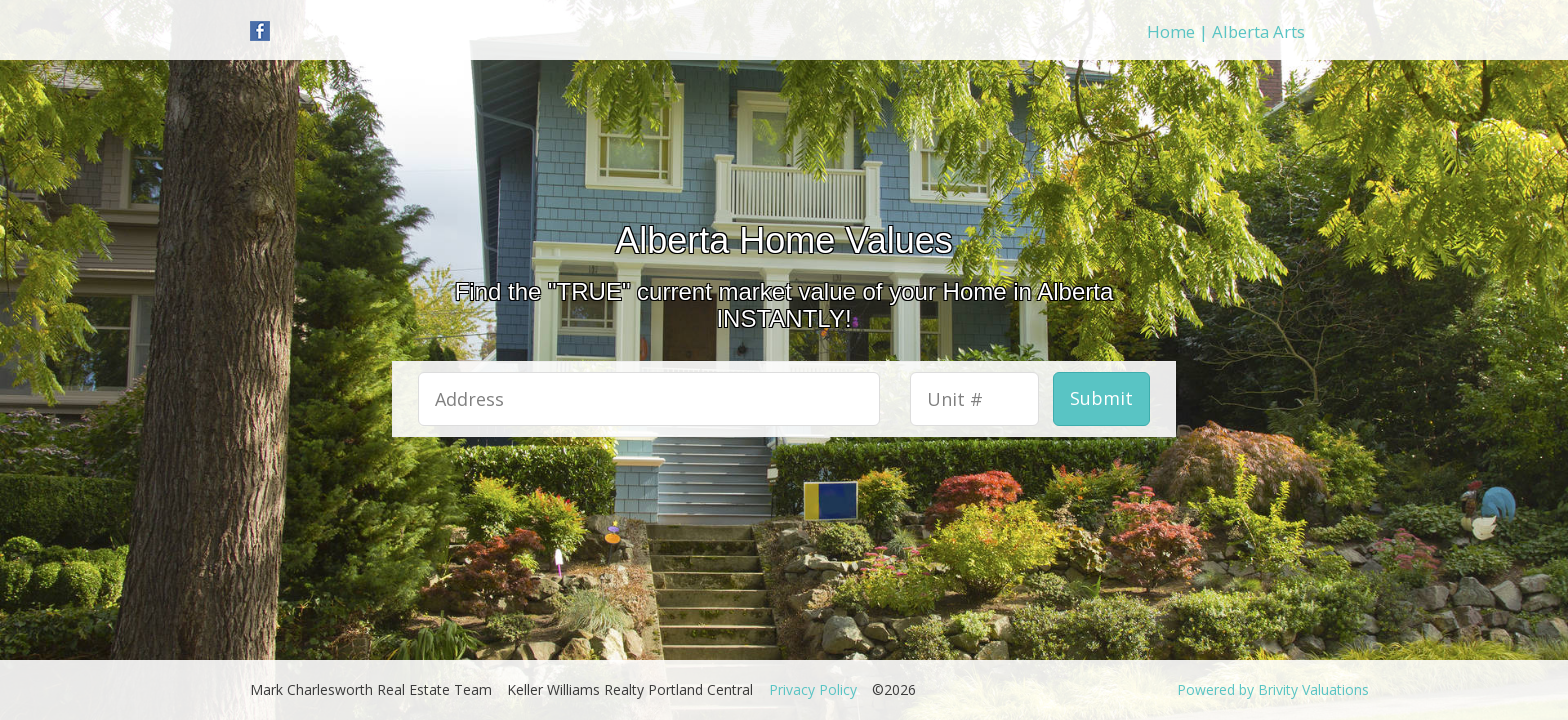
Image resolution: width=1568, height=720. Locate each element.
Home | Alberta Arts (1226, 31)
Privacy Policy (813, 689)
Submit (1101, 398)
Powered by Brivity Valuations (1273, 689)
